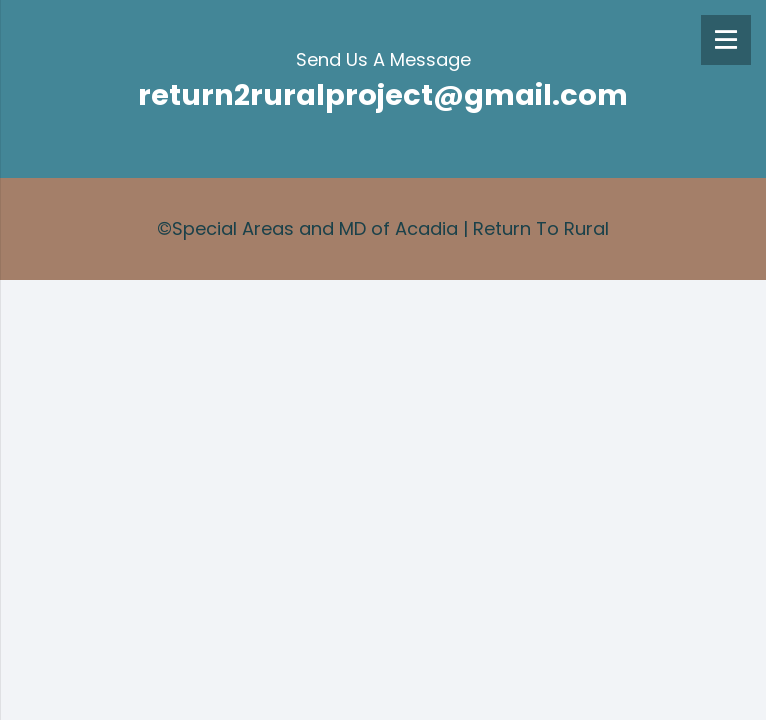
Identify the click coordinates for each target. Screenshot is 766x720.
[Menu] (726, 40)
